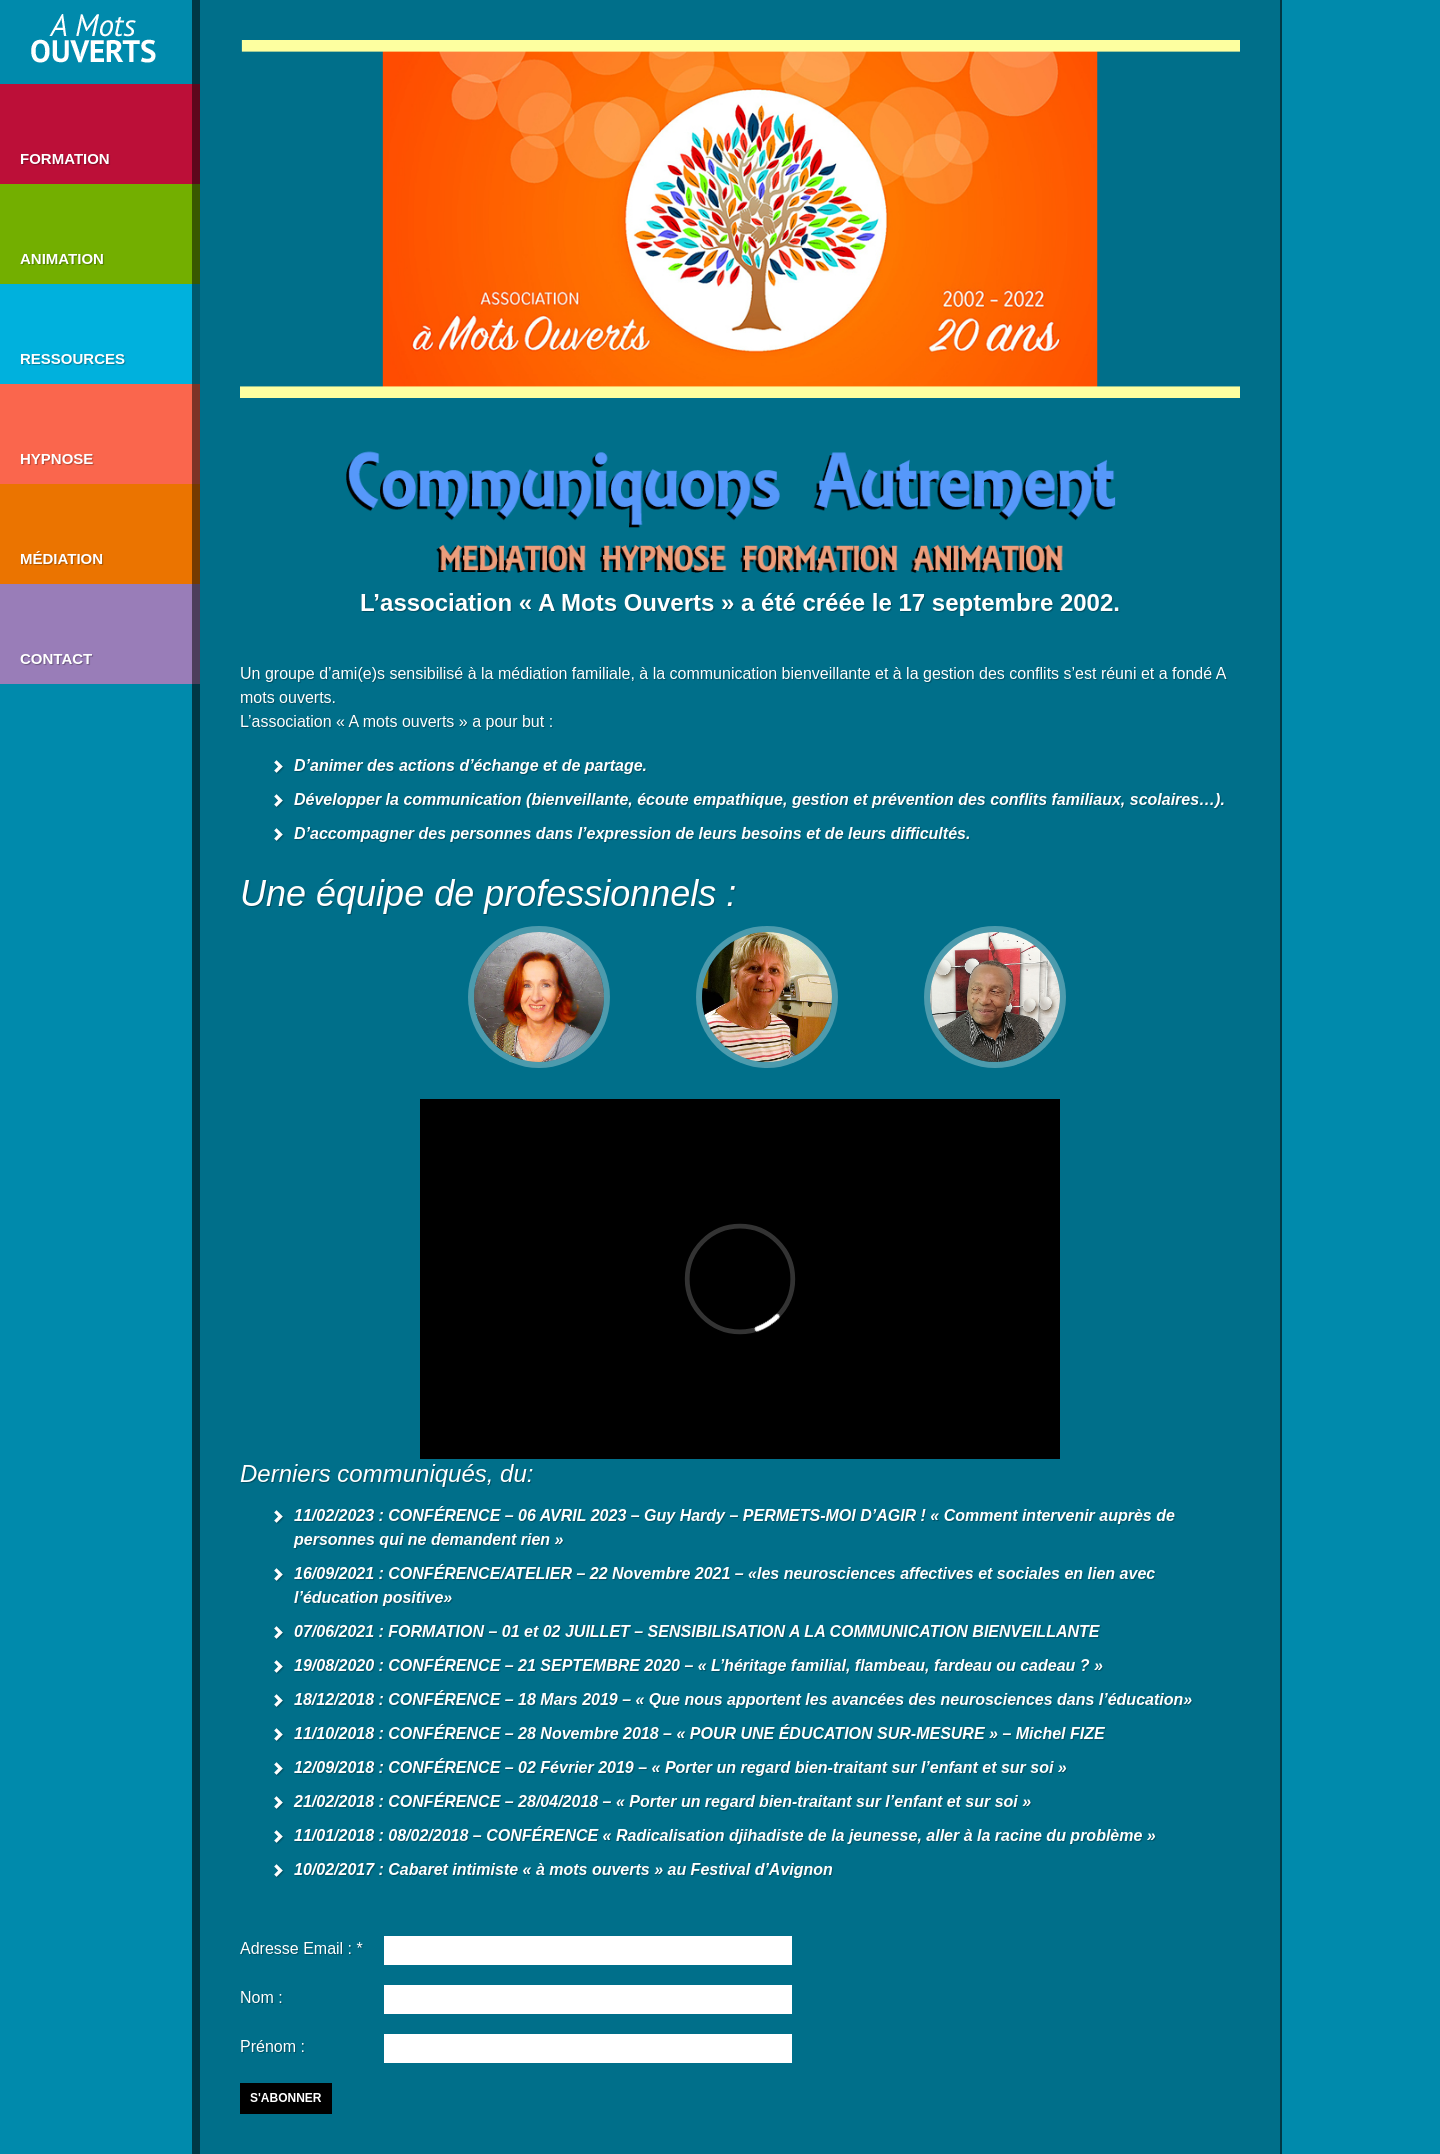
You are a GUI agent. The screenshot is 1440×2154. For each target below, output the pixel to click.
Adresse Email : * (301, 1948)
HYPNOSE (56, 458)
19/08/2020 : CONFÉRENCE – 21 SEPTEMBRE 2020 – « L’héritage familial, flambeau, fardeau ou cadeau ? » (698, 1665)
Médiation (61, 558)
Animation (62, 258)
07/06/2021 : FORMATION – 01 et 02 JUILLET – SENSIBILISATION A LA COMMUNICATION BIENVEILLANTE (696, 1631)
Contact (56, 658)
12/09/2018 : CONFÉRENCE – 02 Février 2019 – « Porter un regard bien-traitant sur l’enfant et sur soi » (680, 1767)
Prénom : (272, 2046)
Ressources (72, 358)
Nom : (261, 1997)
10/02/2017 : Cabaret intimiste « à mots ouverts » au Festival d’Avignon (563, 1869)
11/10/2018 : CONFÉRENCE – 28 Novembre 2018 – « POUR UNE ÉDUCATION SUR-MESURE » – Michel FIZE (699, 1733)
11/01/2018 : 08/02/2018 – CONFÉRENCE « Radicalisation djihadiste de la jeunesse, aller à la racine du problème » (725, 1835)
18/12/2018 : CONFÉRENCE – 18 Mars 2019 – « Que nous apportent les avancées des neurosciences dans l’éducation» (743, 1699)
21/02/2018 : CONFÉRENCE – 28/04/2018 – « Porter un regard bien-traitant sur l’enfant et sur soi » (662, 1801)
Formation (65, 158)
